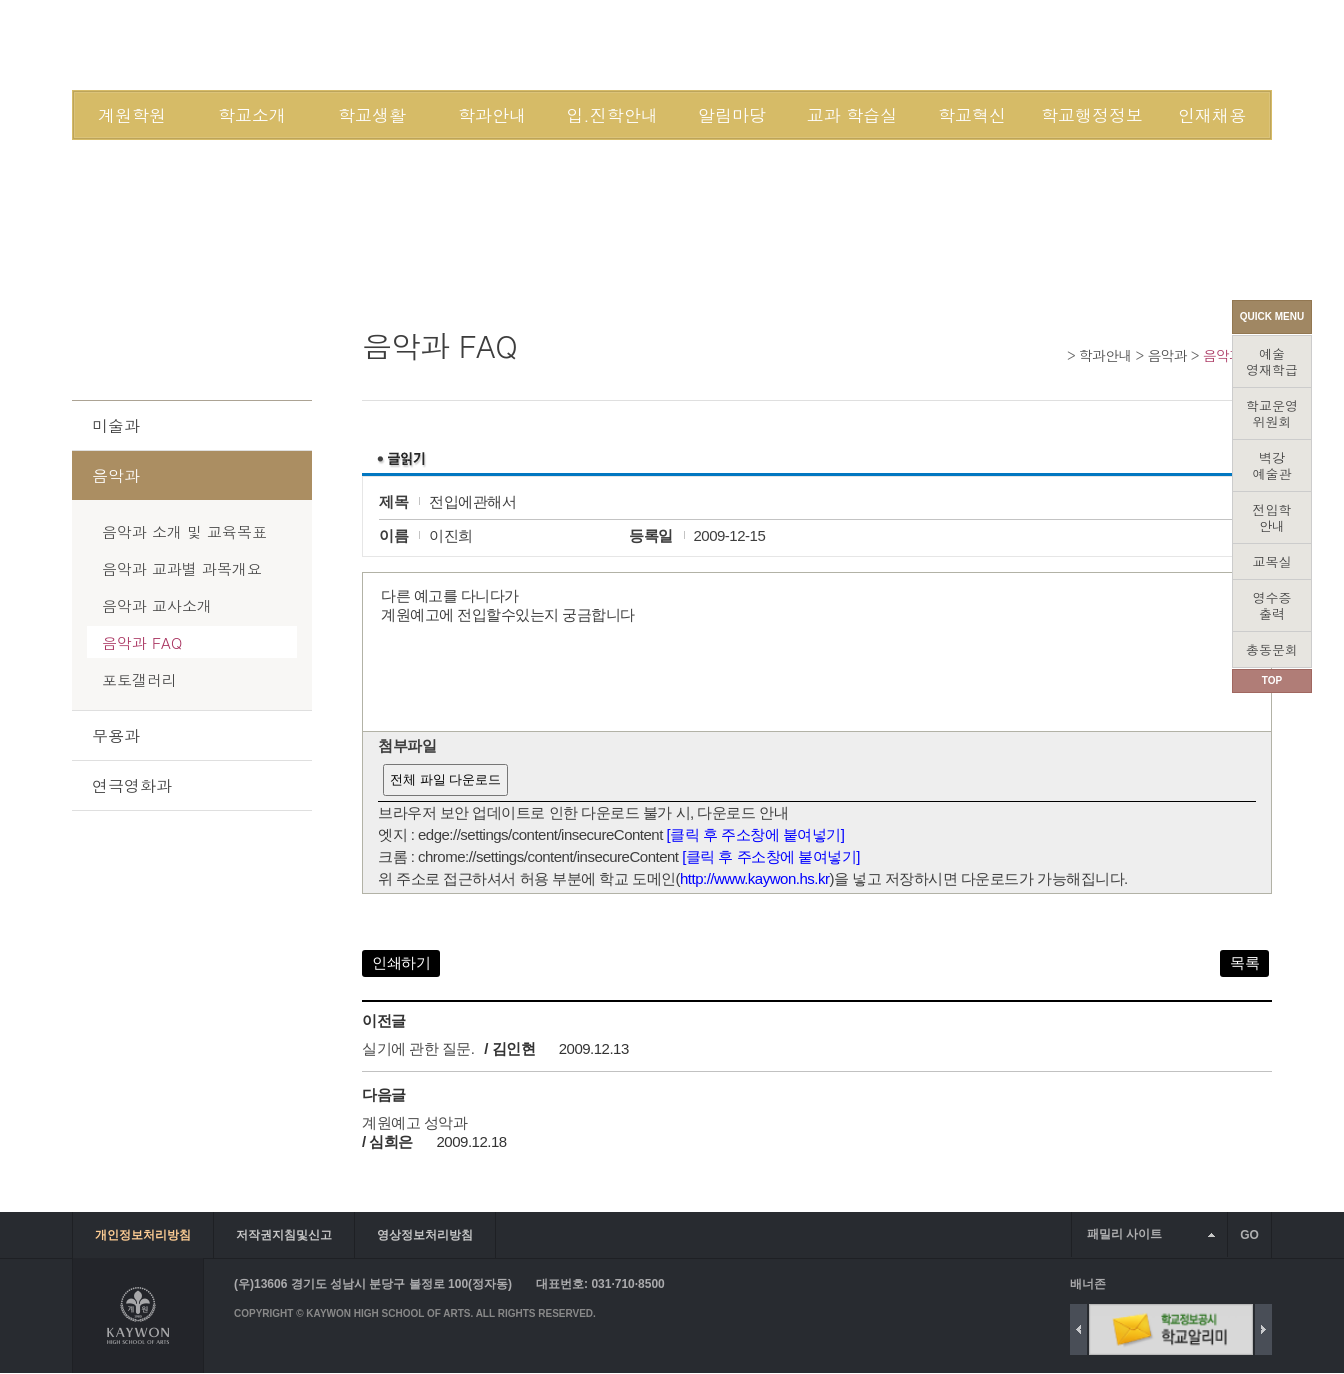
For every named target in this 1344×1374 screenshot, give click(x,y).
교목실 (1272, 561)
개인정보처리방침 (143, 1235)
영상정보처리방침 (425, 1235)
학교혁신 (972, 115)
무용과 (116, 735)
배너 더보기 (1267, 1283)
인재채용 (1212, 115)
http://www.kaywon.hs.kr (754, 878)
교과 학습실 (852, 115)
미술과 (116, 425)
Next (1263, 1329)
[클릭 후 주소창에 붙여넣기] (756, 834)
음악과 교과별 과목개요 (182, 568)
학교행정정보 (1092, 115)
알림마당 (732, 115)
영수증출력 (1272, 605)
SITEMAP (1101, 44)
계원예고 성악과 (414, 1122)
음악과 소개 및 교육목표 (184, 531)
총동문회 (1272, 649)
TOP (1272, 680)
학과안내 (492, 115)
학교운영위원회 (1272, 413)
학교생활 (372, 115)
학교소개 (252, 115)
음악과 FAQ (142, 642)
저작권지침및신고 (284, 1235)
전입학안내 (1272, 517)
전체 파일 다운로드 (445, 779)
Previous (1078, 1329)
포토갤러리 (139, 679)
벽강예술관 (1272, 465)
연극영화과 (132, 785)
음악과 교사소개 (157, 605)
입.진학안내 (611, 115)
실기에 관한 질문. (418, 1048)
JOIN (1040, 44)
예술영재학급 (1272, 361)
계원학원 (132, 115)
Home (1055, 354)
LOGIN (986, 44)
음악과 (1167, 355)
